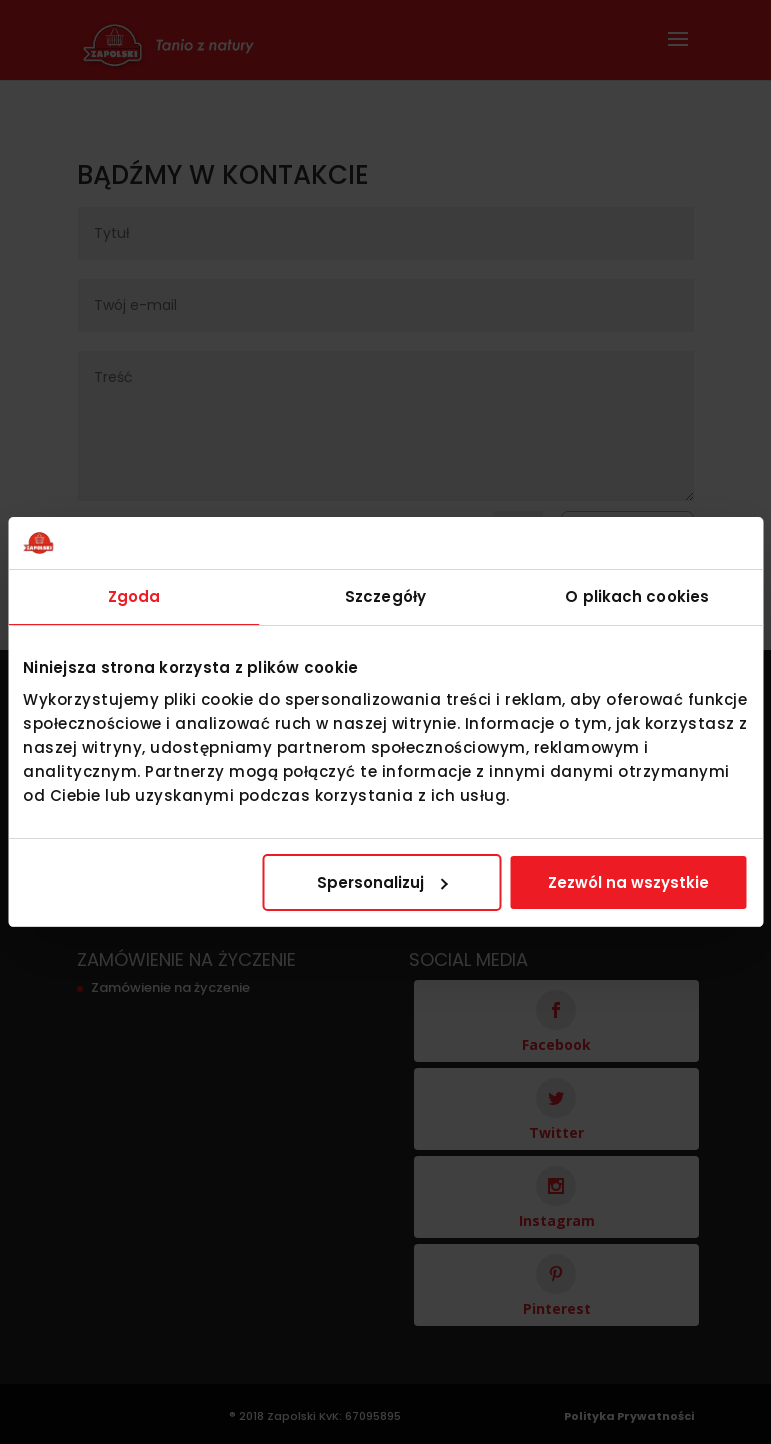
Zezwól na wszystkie (628, 882)
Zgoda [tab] (134, 596)
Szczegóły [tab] (385, 596)
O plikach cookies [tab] (637, 596)
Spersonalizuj (382, 882)
